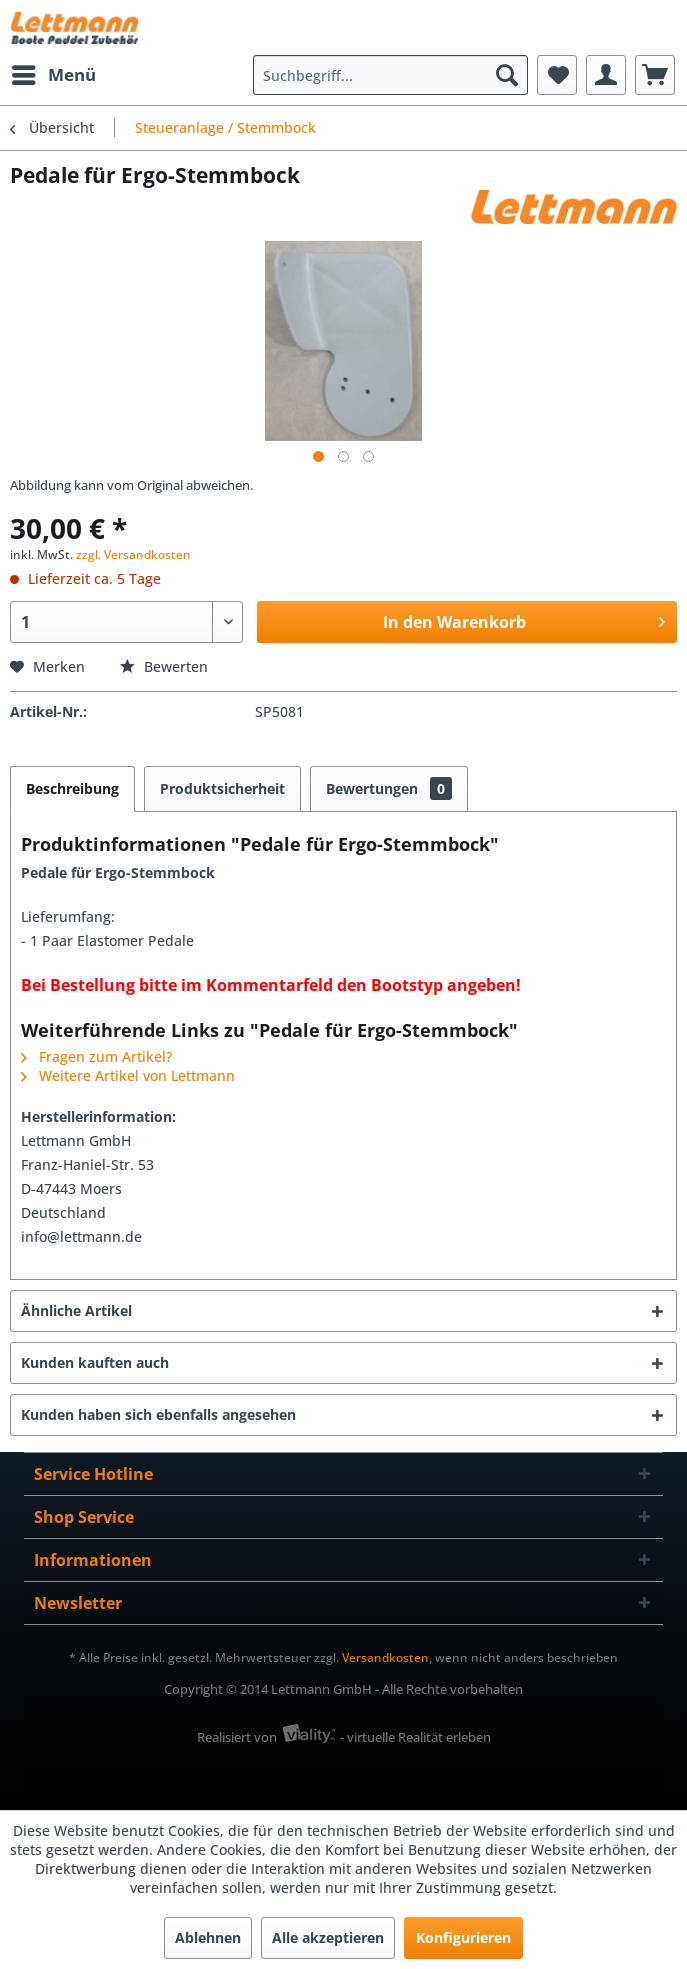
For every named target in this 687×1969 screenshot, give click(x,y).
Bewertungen (389, 788)
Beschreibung (72, 788)
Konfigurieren (463, 1937)
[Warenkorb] (655, 75)
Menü (54, 72)
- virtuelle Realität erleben (415, 1737)
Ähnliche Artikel (76, 1310)
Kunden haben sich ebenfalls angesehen (158, 1414)
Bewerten (164, 666)
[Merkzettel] (557, 75)
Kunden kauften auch (95, 1362)
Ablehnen (208, 1937)
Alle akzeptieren (328, 1937)
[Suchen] (507, 75)
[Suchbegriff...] (390, 75)
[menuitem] (53, 75)
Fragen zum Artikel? (96, 1056)
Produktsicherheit (222, 788)
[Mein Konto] (606, 75)
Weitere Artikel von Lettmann (128, 1075)
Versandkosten (385, 1657)
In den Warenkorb (524, 619)
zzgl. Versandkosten (133, 554)
